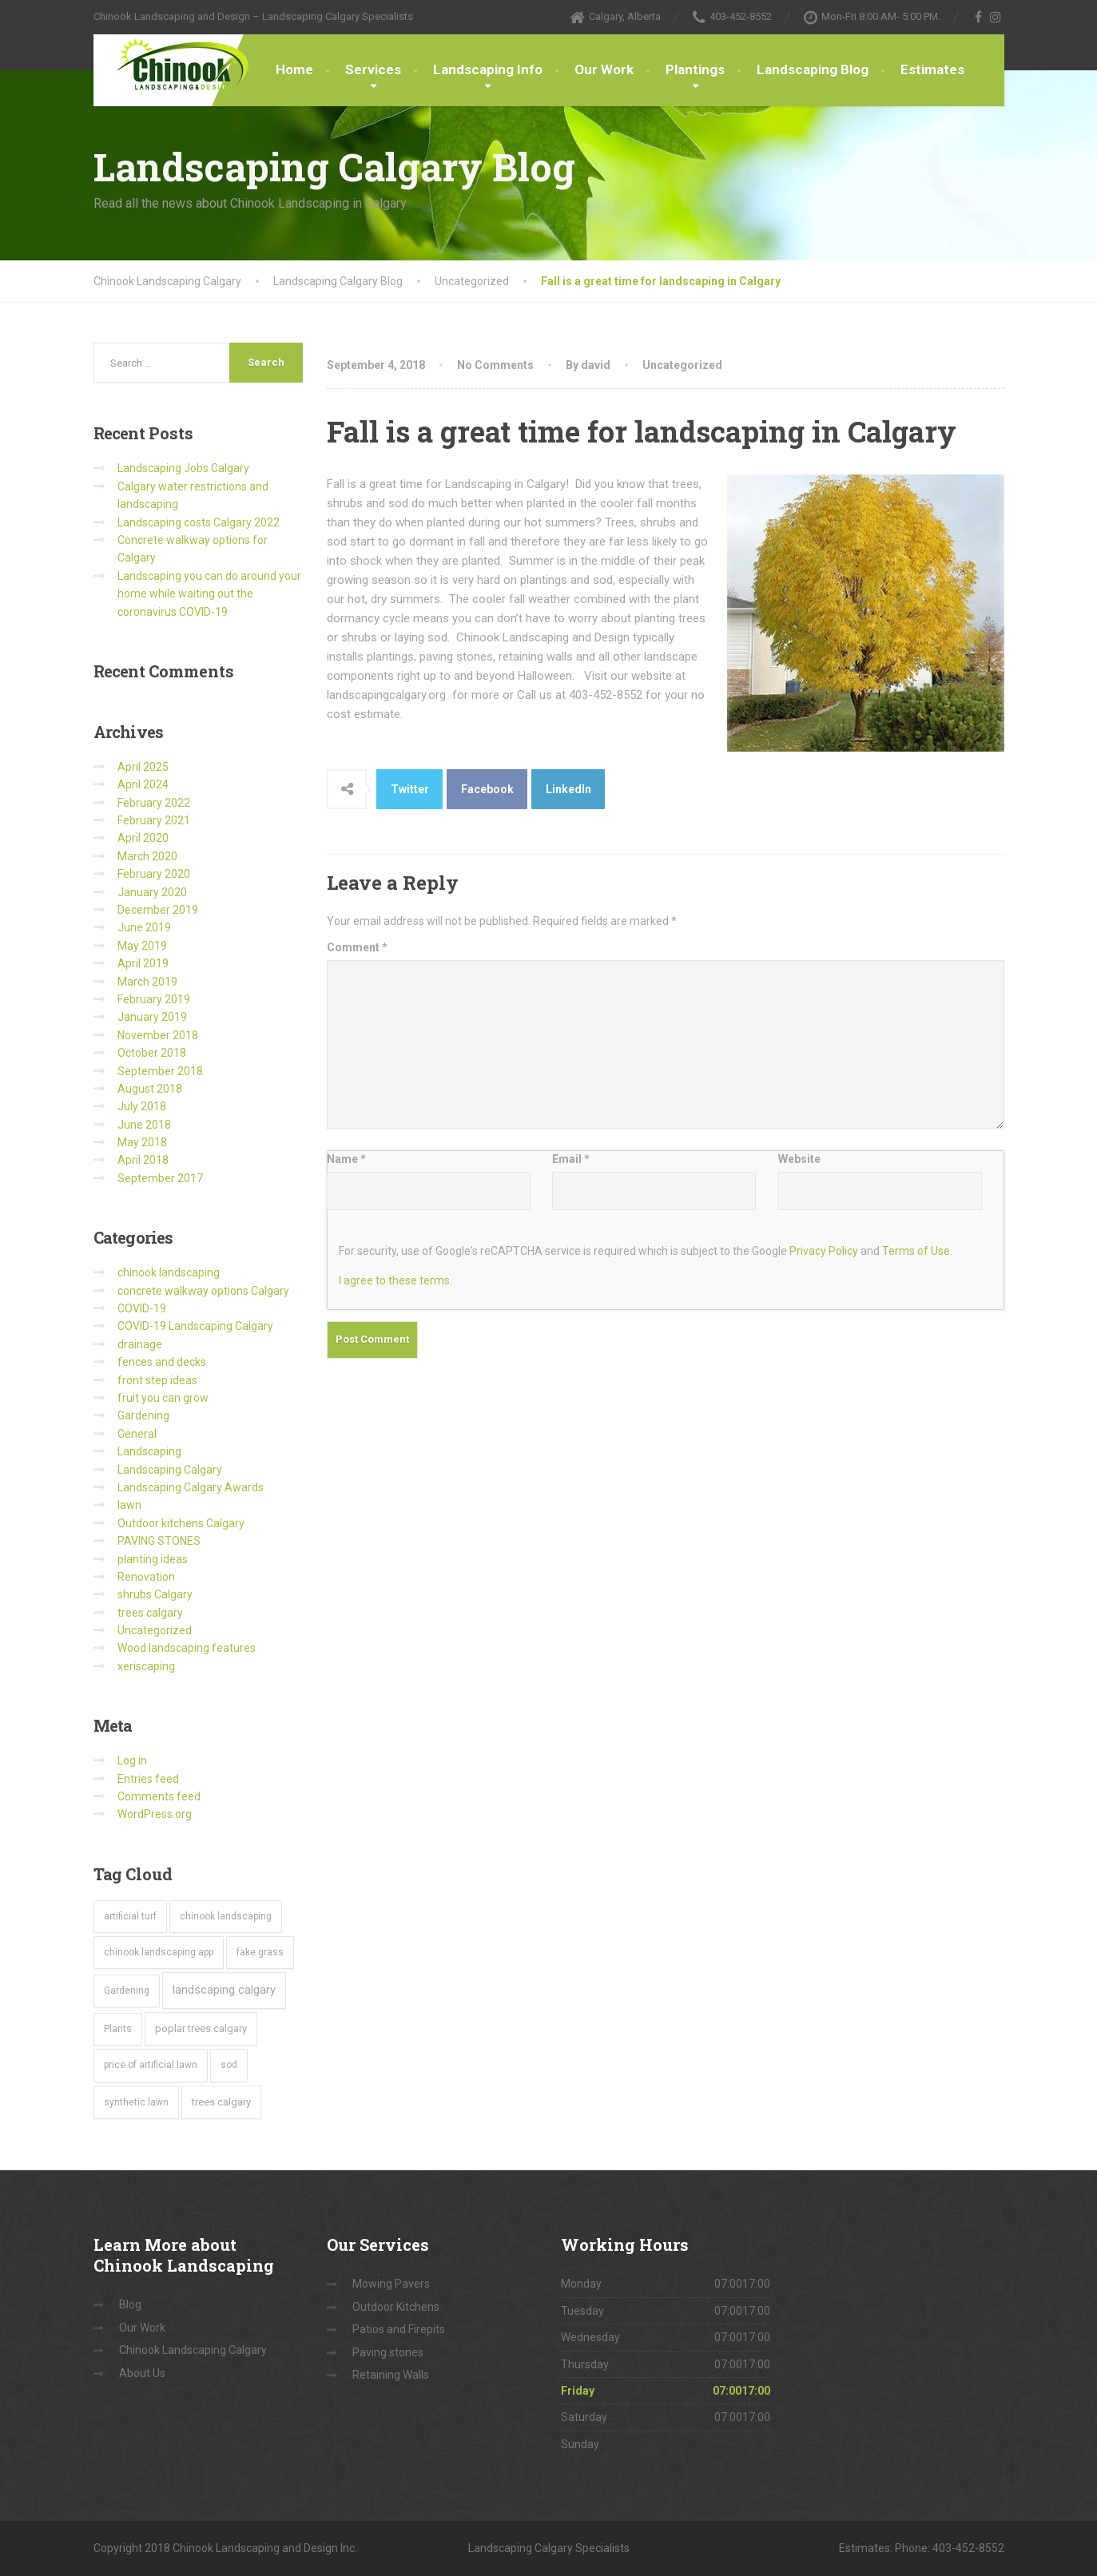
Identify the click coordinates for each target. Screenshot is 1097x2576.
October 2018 (151, 1052)
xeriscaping (146, 1666)
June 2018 (144, 1124)
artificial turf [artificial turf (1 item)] (130, 1916)
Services (373, 69)
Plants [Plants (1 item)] (118, 2028)
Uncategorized (682, 365)
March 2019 (147, 981)
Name (346, 1159)
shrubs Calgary (155, 1594)
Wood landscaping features (186, 1647)
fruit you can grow (163, 1397)
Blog (130, 2304)
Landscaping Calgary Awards (190, 1487)
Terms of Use (916, 1250)
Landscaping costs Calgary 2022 (198, 522)
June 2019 (144, 927)
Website (799, 1159)
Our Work (604, 69)
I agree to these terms (394, 1280)
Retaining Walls (390, 2374)
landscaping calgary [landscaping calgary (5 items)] (224, 1990)
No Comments (495, 365)
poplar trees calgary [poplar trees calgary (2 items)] (201, 2028)
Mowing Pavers (391, 2283)
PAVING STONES (159, 1540)
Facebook (487, 789)
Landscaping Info (488, 69)
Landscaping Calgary (169, 1469)
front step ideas (157, 1380)
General (137, 1433)
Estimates (932, 69)
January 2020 (152, 892)
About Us (142, 2373)
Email (571, 1159)
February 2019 (153, 999)
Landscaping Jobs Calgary (183, 468)
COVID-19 (141, 1308)
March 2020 (147, 856)
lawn (129, 1504)
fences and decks (161, 1361)
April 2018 (143, 1159)
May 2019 (142, 945)
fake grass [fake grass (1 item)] (260, 1952)
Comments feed (159, 1796)
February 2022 (153, 802)
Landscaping (149, 1451)
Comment (357, 947)
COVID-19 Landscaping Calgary (195, 1326)
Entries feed (148, 1778)
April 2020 (143, 838)
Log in (132, 1760)
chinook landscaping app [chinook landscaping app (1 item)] (158, 1952)
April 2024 (143, 784)
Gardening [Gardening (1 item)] (126, 1990)
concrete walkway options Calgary (203, 1290)
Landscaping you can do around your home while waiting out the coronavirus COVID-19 (209, 594)
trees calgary (150, 1612)
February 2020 (153, 873)
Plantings (695, 69)
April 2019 (143, 963)
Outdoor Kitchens (395, 2306)
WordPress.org (154, 1814)
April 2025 (143, 766)
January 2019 (152, 1016)
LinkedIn (568, 789)
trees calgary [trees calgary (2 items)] (221, 2102)
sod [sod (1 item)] (229, 2064)
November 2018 (157, 1035)
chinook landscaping (168, 1272)
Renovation (146, 1576)
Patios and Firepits (398, 2329)
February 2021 (153, 820)
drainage (139, 1344)
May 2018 (142, 1142)
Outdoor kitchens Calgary (180, 1523)
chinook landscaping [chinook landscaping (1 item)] (226, 1916)
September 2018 (160, 1071)
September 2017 (160, 1178)
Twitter (410, 789)
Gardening (143, 1415)
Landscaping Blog (812, 69)
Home (294, 69)
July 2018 (141, 1106)
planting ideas (152, 1559)
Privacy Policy (823, 1250)
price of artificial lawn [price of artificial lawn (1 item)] (150, 2064)
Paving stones (387, 2352)
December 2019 (157, 909)
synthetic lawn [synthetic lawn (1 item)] (136, 2102)
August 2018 (149, 1088)
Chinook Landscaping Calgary (193, 2350)
